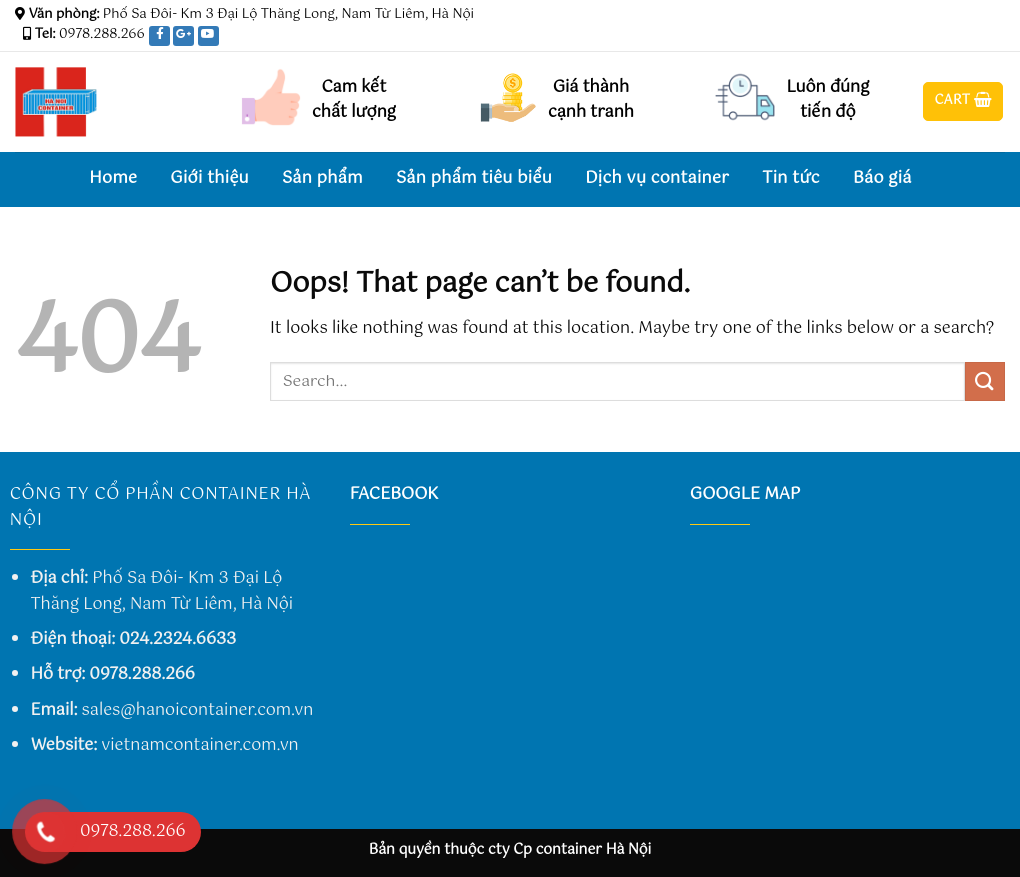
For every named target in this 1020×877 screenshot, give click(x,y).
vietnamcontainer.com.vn (199, 745)
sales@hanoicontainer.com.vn (198, 710)
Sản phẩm (322, 178)
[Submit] (985, 381)
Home (113, 178)
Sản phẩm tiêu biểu (474, 178)
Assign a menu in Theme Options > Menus (759, 15)
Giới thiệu (209, 178)
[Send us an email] (995, 39)
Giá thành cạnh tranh (591, 100)
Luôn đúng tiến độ (827, 100)
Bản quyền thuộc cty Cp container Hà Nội (510, 850)
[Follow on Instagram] (957, 39)
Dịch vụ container (657, 178)
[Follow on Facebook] (938, 39)
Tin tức (791, 178)
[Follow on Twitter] (976, 39)
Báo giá (882, 178)
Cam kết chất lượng (354, 100)
